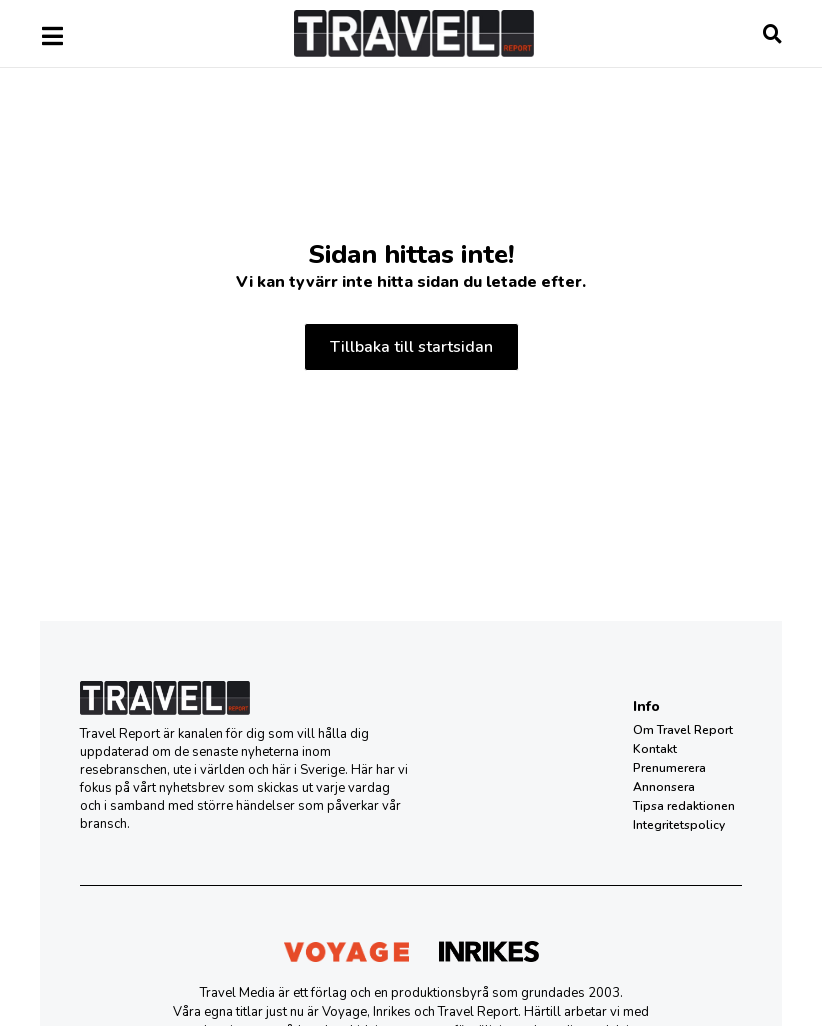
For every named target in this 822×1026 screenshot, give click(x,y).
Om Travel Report (683, 730)
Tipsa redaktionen (684, 806)
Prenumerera (669, 768)
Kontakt (655, 749)
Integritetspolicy (679, 825)
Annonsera (664, 787)
